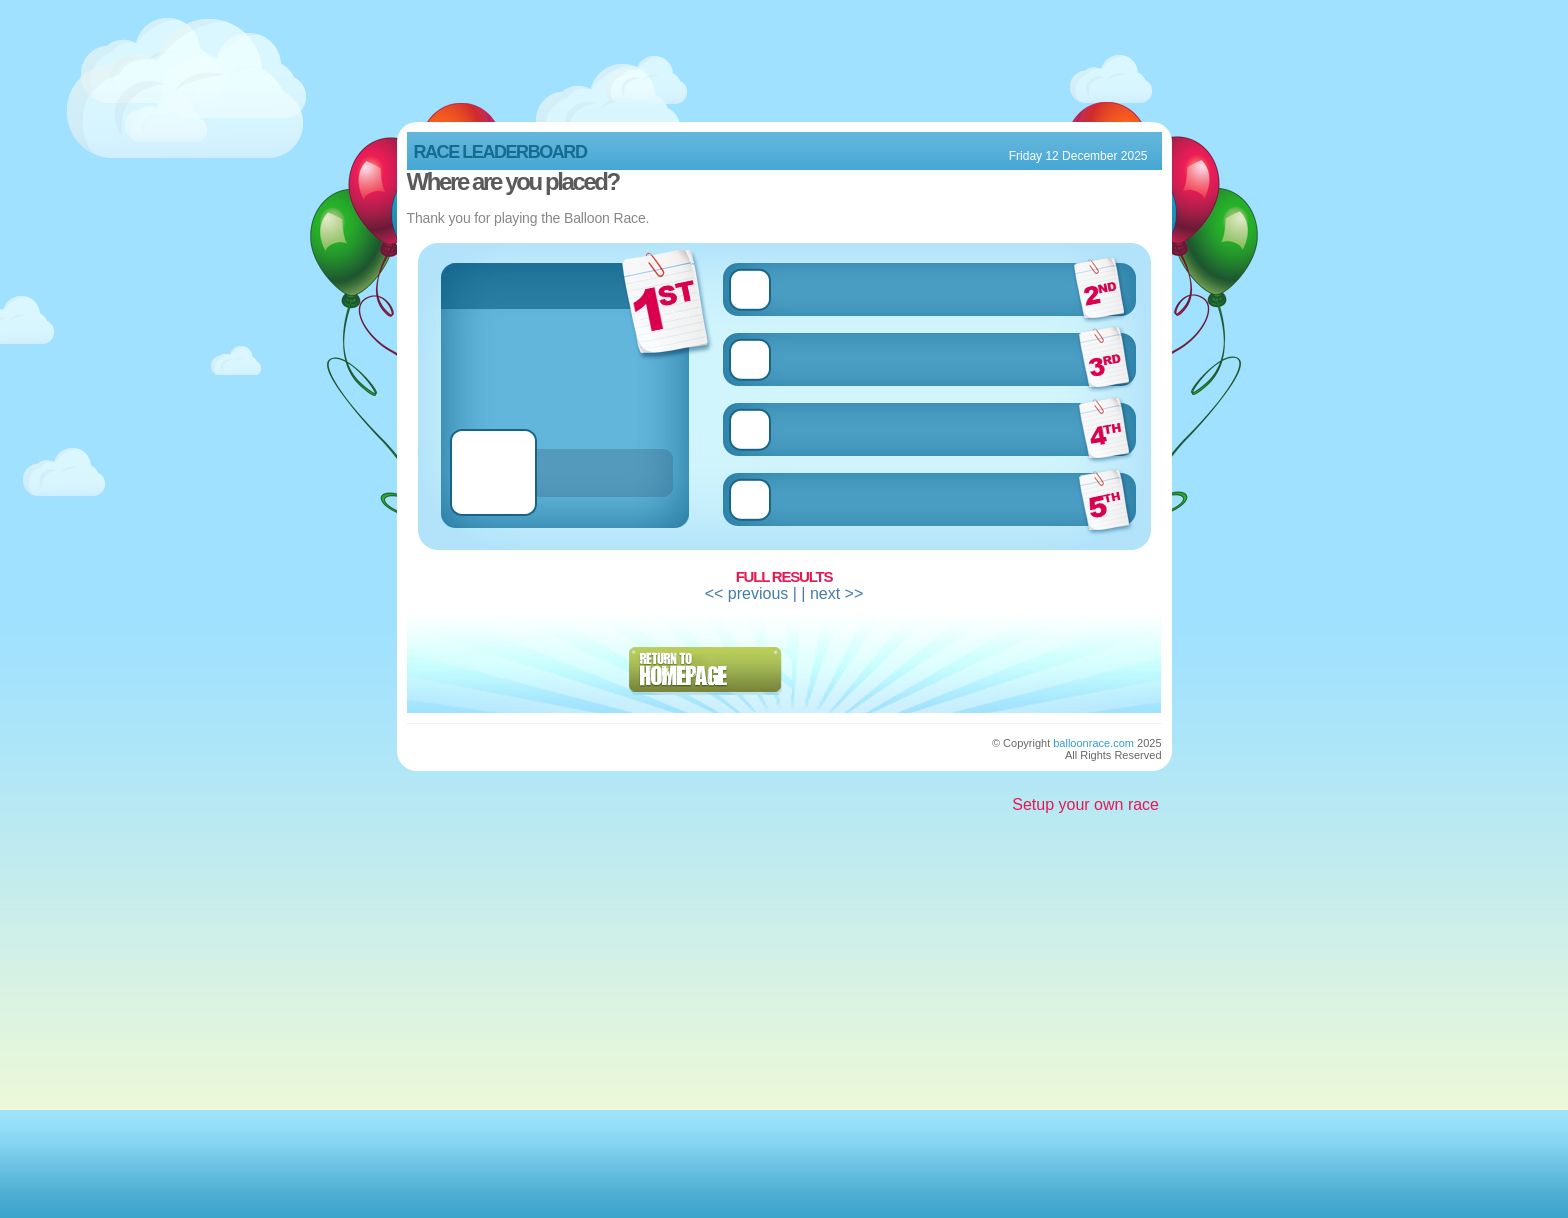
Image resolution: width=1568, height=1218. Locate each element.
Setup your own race (1085, 804)
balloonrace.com (1093, 743)
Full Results (784, 576)
